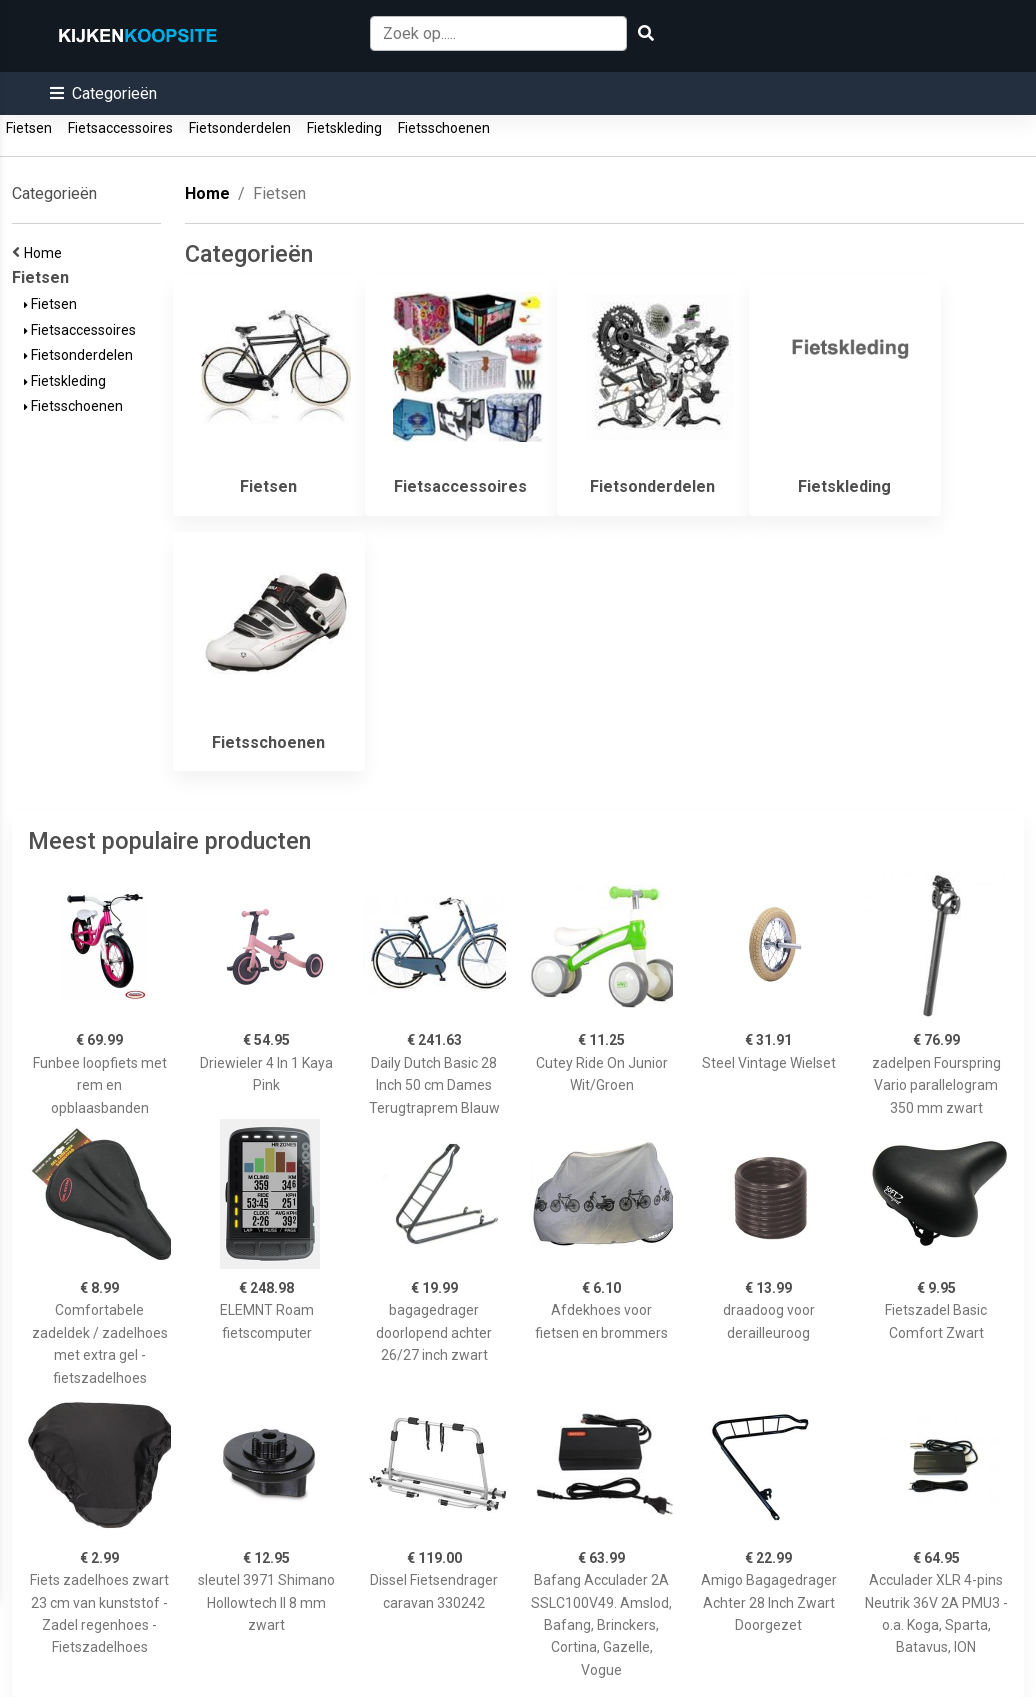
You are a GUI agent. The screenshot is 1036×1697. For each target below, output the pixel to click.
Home (46, 253)
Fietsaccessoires (120, 128)
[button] (103, 93)
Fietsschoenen (444, 128)
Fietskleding (344, 128)
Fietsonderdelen (240, 128)
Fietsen (29, 128)
